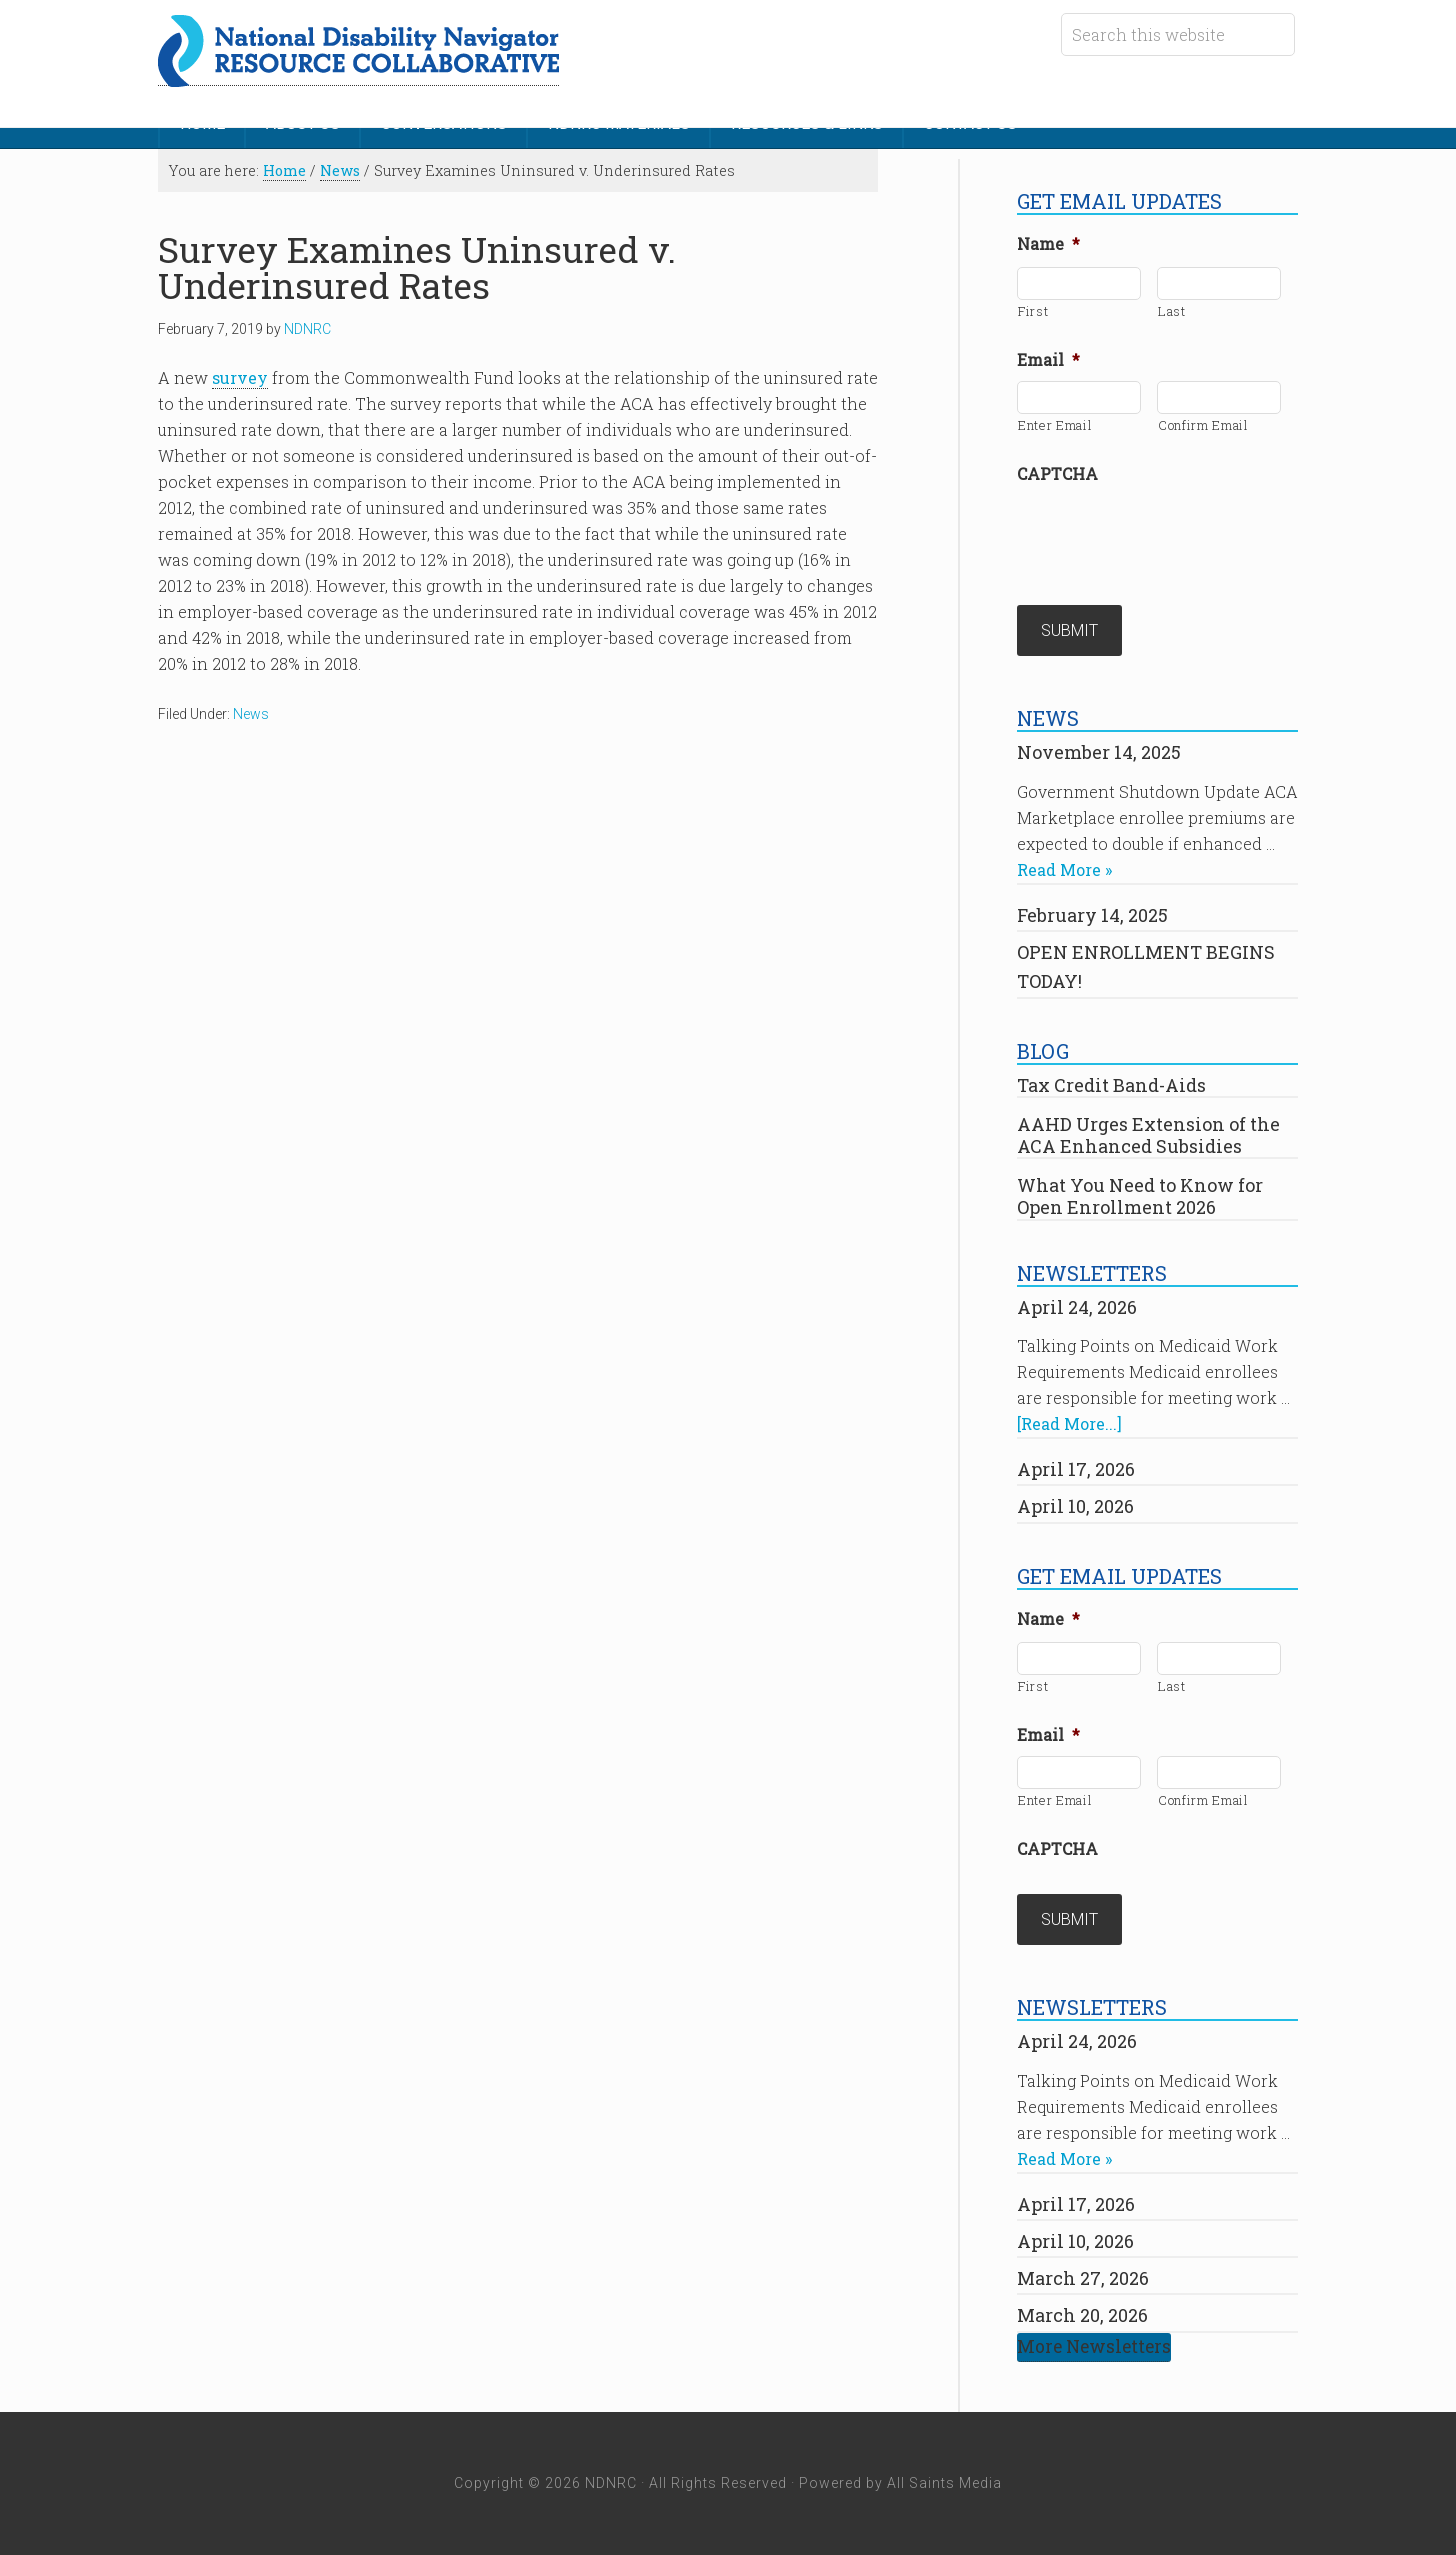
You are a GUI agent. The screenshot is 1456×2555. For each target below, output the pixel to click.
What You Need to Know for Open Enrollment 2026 (1140, 1196)
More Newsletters (1094, 2346)
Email (1048, 360)
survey (240, 377)
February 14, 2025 (1092, 915)
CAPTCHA (1057, 474)
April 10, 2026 (1075, 1506)
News (251, 714)
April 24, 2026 (1077, 1307)
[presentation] (1169, 534)
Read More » (1064, 869)
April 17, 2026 (1076, 1469)
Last (1172, 311)
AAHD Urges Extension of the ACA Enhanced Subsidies (1148, 1135)
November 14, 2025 (1099, 752)
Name (1048, 244)
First (1033, 311)
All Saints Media (944, 2483)
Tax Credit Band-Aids (1111, 1085)
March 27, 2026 (1083, 2278)
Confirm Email (1203, 425)
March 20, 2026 (1082, 2315)
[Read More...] (1069, 1423)
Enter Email (1055, 425)
